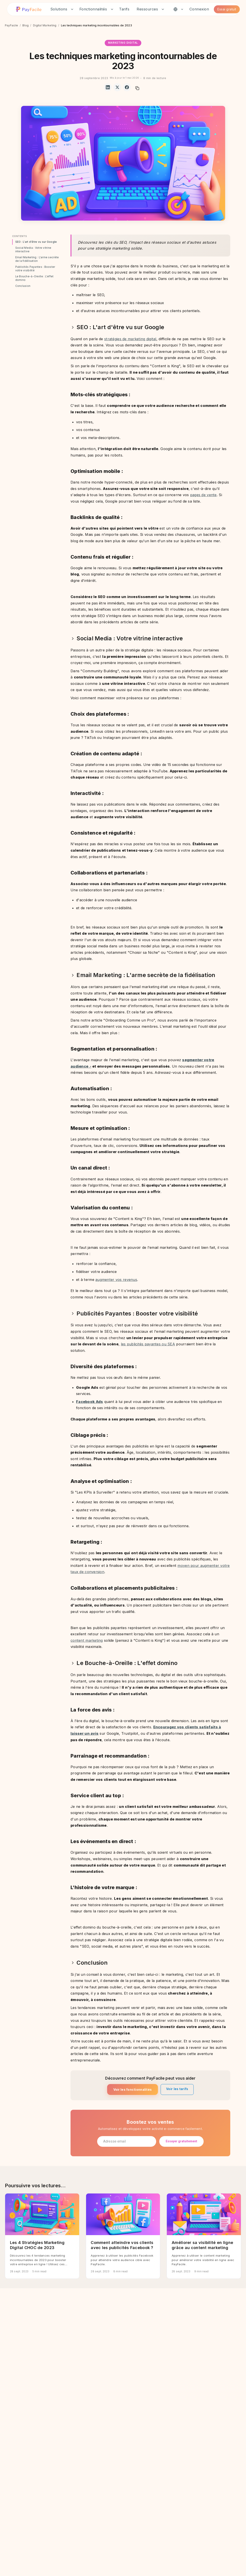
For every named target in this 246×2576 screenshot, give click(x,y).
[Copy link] (137, 88)
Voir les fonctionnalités (132, 2089)
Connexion (199, 9)
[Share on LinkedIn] (108, 87)
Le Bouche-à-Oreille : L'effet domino (34, 278)
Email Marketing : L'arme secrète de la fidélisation (37, 259)
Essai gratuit (226, 9)
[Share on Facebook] (127, 87)
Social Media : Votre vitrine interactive (33, 249)
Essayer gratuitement (181, 2141)
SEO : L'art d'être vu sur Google (36, 241)
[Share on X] (117, 87)
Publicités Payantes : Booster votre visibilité (35, 268)
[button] (30, 9)
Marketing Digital (123, 42)
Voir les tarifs (177, 2089)
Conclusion (23, 286)
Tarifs (124, 9)
